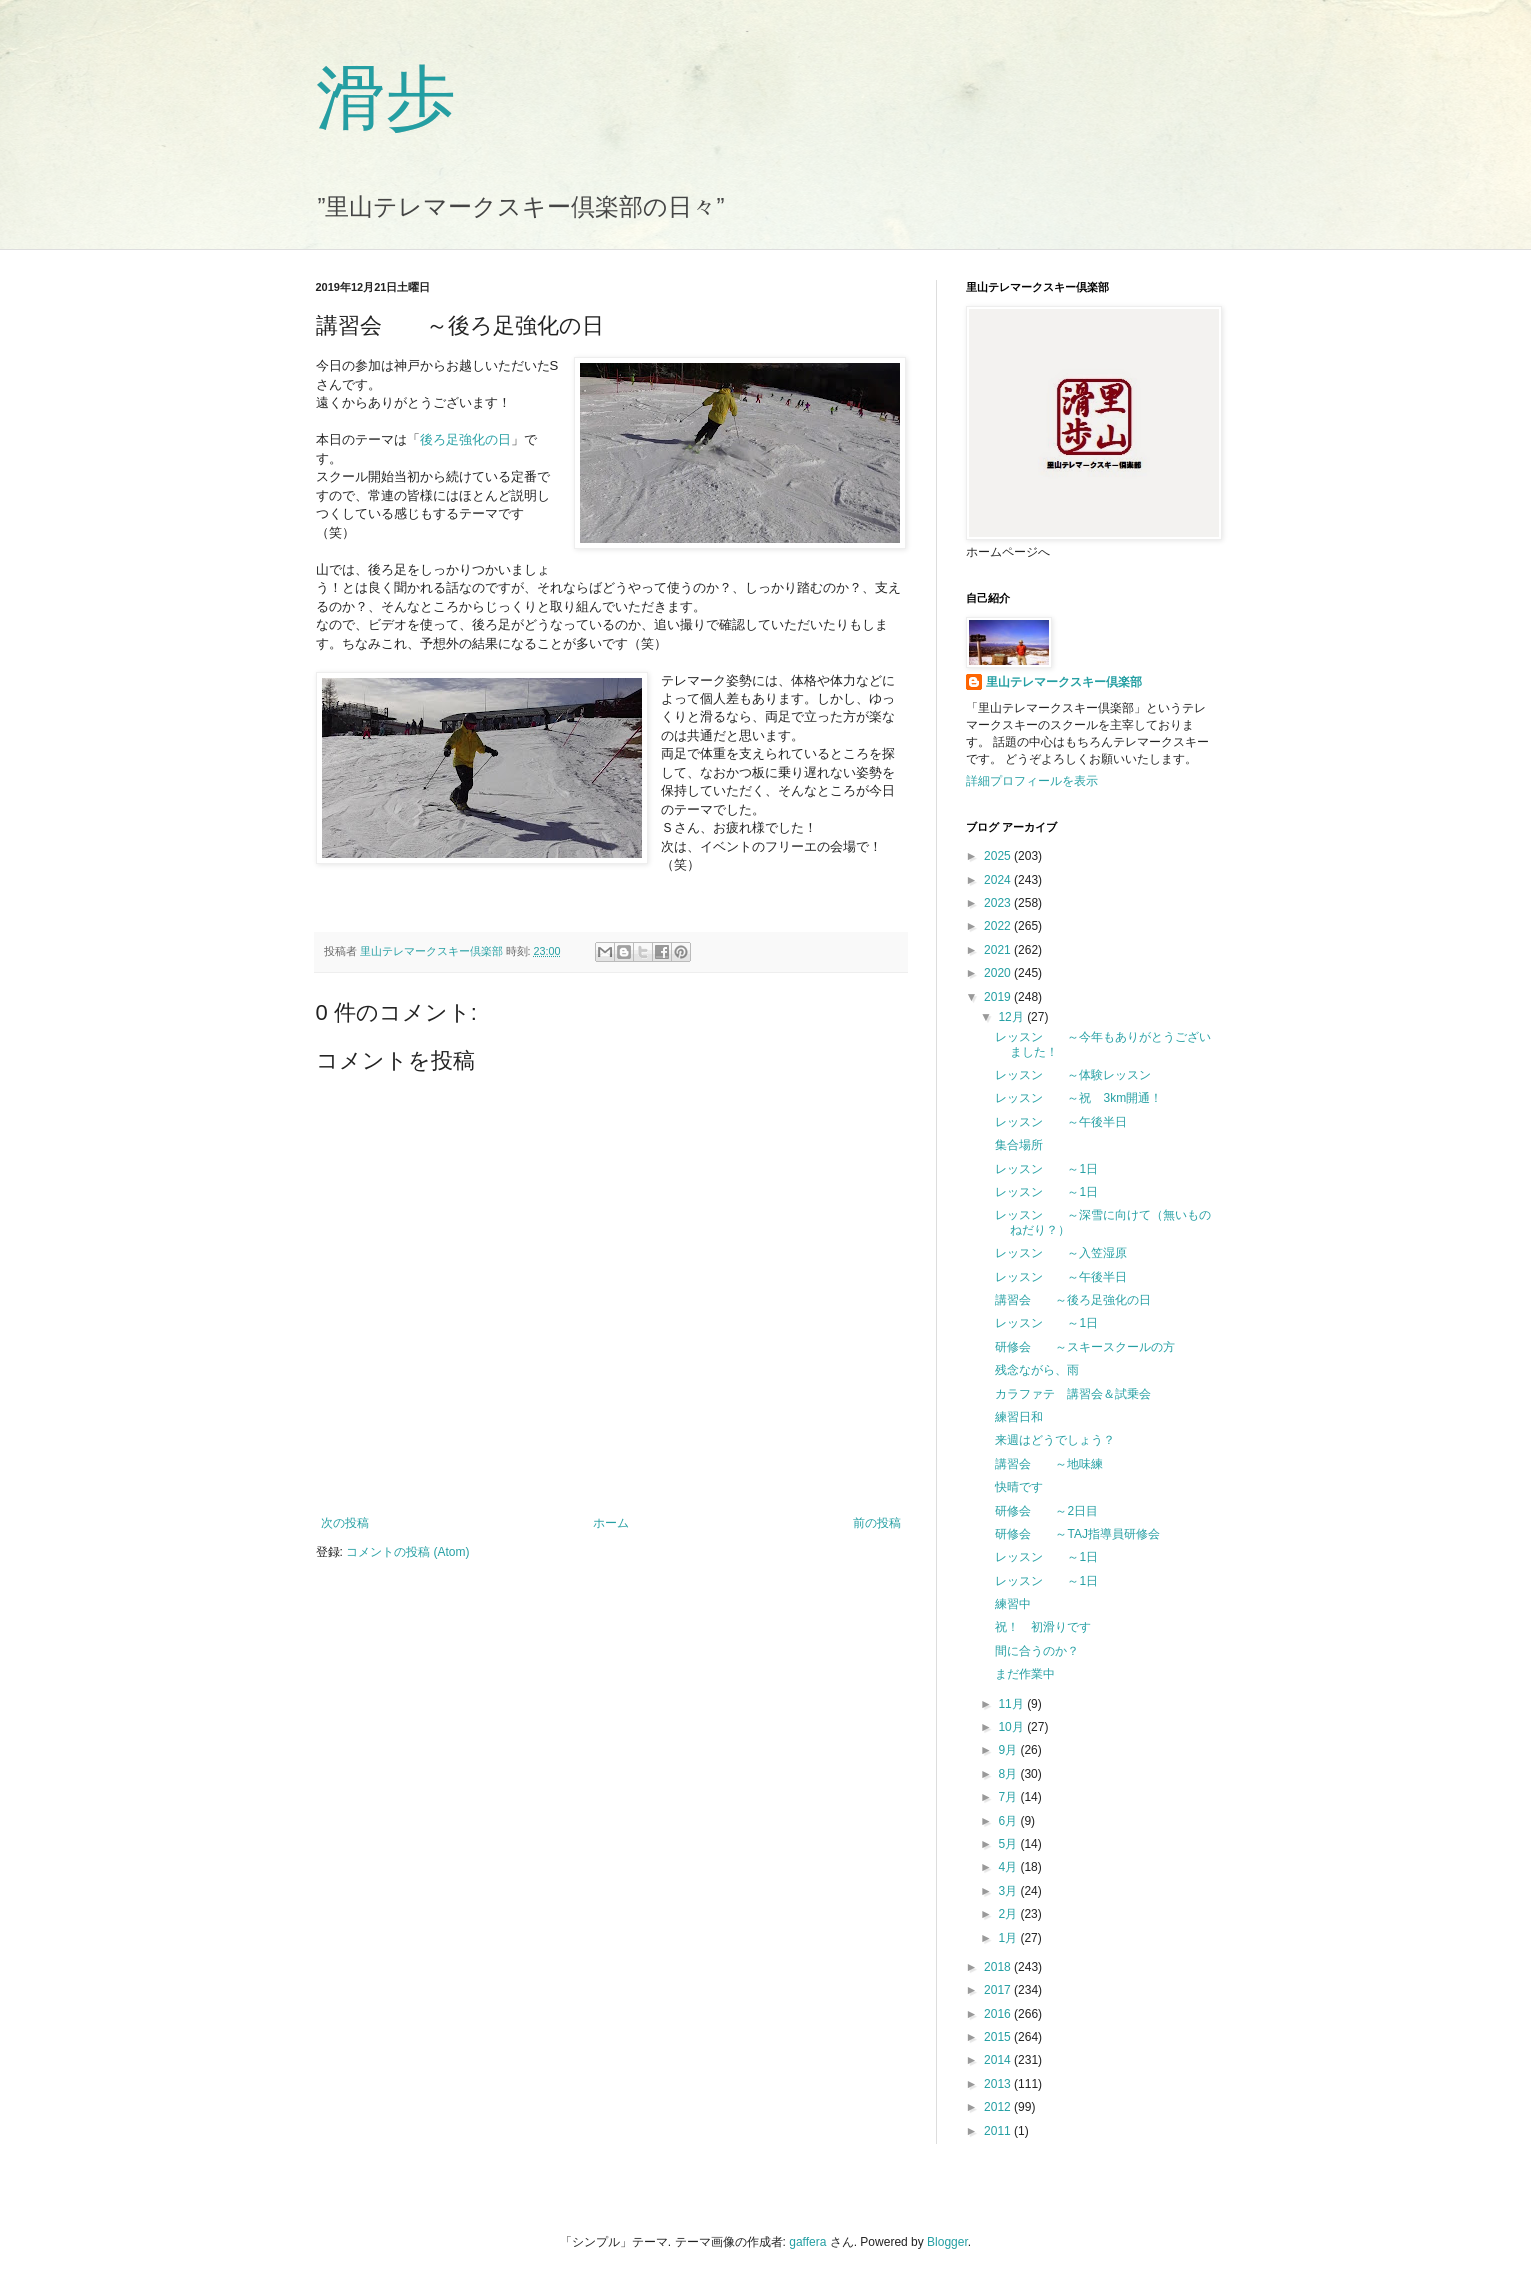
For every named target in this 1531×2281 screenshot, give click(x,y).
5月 (1009, 1844)
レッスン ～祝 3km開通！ (1078, 1098)
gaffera (807, 2242)
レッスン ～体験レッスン (1073, 1075)
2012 (999, 2107)
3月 (1009, 1891)
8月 (1009, 1774)
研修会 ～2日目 (1046, 1511)
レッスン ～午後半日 (1061, 1122)
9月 (1009, 1750)
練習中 (1013, 1604)
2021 (999, 950)
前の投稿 (877, 1523)
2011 (999, 2131)
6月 (1009, 1821)
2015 (999, 2037)
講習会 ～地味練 (1049, 1464)
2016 (999, 2014)
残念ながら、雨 (1037, 1370)
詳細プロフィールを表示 (1032, 781)
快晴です (1019, 1487)
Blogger (947, 2242)
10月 (1012, 1727)
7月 (1009, 1797)
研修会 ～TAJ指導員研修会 (1077, 1534)
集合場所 (1019, 1145)
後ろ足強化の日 (465, 439)
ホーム (611, 1523)
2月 (1009, 1914)
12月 (1012, 1017)
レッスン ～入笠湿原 (1061, 1253)
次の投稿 (345, 1523)
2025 (999, 856)
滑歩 (386, 98)
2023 (999, 903)
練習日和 (1019, 1417)
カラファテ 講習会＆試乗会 (1073, 1394)
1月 (1009, 1938)
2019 (999, 997)
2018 (999, 1967)
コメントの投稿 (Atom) (407, 1552)
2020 (999, 973)
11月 (1012, 1704)
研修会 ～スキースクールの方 (1085, 1347)
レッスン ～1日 (1046, 1169)
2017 (999, 1990)
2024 (999, 880)
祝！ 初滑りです (1043, 1627)
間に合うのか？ (1037, 1651)
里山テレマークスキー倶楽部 (1064, 682)
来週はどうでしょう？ (1055, 1440)
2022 (999, 926)
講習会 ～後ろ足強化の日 (1073, 1300)
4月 (1009, 1867)
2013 (999, 2084)
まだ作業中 (1025, 1674)
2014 (999, 2060)
